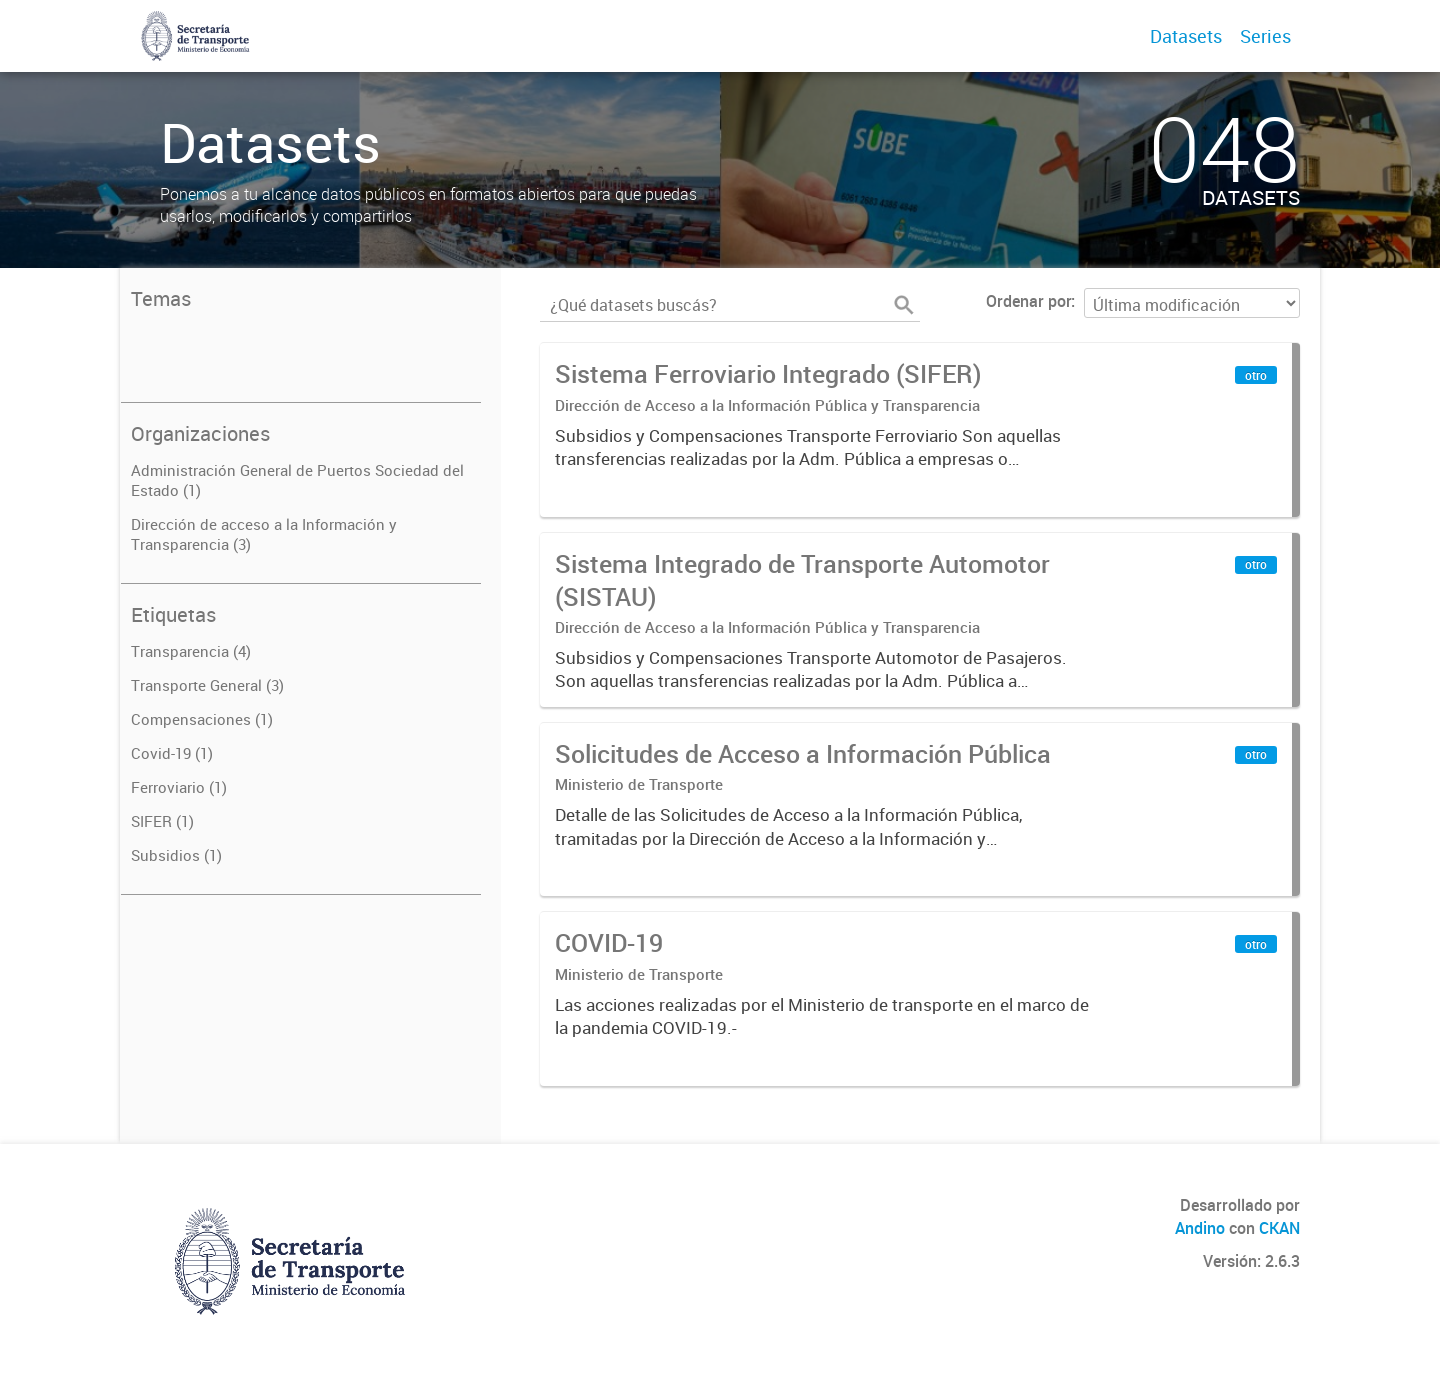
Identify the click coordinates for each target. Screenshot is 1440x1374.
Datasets (1186, 36)
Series (1265, 36)
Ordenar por (1028, 301)
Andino (1200, 1228)
